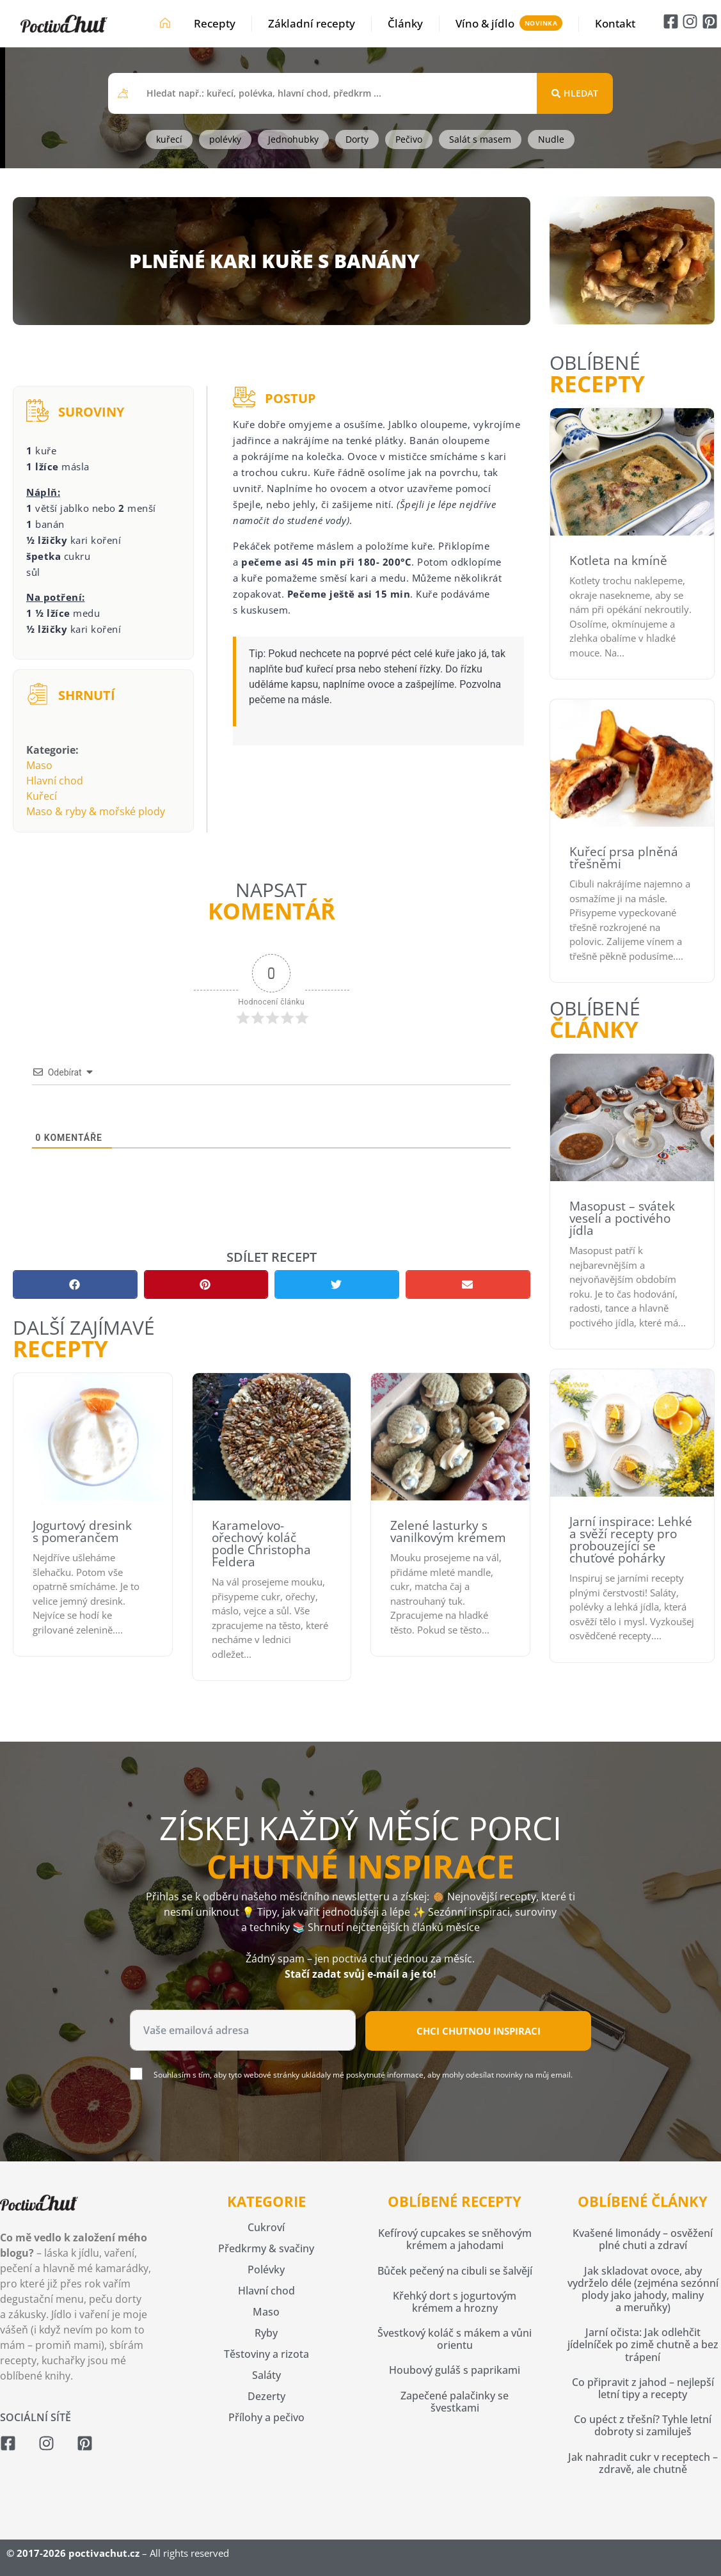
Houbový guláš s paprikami (454, 2370)
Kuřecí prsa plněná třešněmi (623, 857)
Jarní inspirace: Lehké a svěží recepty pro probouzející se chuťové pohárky (630, 1539)
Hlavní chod (54, 781)
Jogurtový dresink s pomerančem (82, 1531)
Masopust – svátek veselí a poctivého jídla (622, 1218)
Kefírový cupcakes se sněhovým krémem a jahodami (455, 2239)
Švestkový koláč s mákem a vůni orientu (454, 2339)
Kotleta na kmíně (618, 560)
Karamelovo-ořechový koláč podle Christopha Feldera (261, 1543)
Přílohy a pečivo (266, 2417)
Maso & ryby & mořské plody (95, 811)
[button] (75, 1284)
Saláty (266, 2375)
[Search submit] (575, 93)
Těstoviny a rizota (266, 2354)
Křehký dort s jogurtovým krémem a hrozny (454, 2302)
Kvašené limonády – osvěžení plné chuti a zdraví (643, 2239)
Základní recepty (311, 23)
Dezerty (266, 2396)
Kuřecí (41, 796)
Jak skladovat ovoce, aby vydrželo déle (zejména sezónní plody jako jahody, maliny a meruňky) (642, 2289)
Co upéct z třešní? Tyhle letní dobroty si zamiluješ (642, 2425)
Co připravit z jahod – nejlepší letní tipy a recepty (643, 2388)
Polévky (266, 2269)
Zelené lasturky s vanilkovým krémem (448, 1531)
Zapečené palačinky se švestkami (454, 2402)
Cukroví (266, 2227)
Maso (39, 765)
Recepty (214, 23)
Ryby (266, 2332)
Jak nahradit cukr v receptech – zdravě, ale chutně (643, 2463)
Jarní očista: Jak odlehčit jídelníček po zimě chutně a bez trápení (642, 2344)
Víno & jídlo (485, 23)
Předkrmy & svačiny (266, 2248)
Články (405, 23)
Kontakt (615, 23)
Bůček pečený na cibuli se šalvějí (454, 2271)
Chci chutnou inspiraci (478, 2030)
